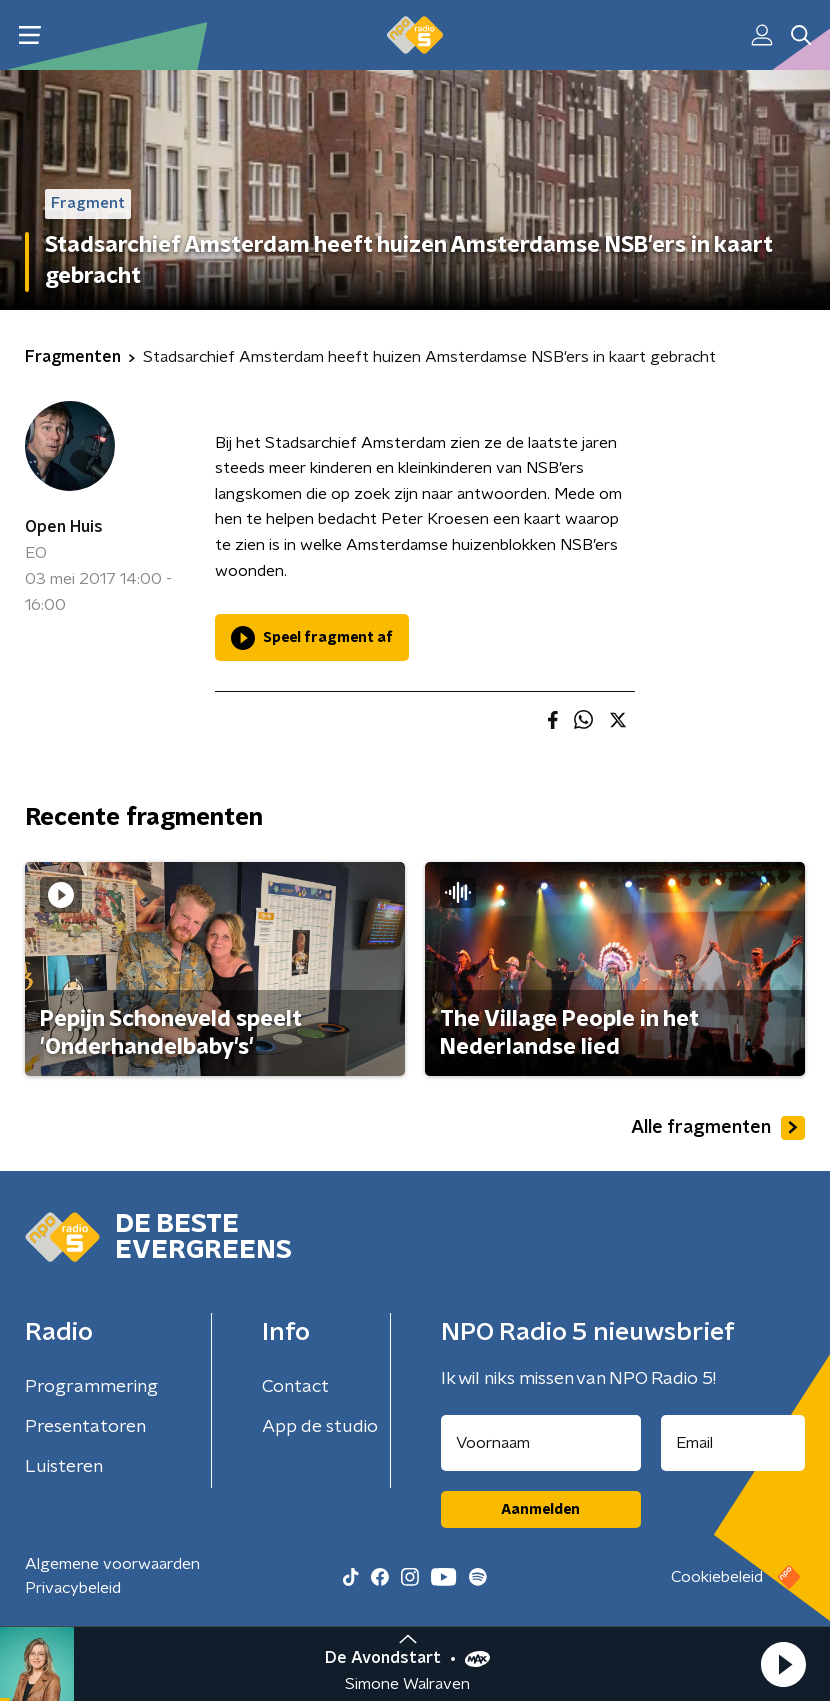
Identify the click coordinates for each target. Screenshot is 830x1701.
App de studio (320, 1427)
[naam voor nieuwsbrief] (541, 1443)
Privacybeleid (73, 1588)
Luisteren (64, 1467)
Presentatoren (85, 1427)
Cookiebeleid (717, 1577)
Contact (295, 1387)
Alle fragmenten (718, 1128)
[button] (783, 1664)
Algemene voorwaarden (112, 1564)
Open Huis (64, 527)
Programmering (91, 1387)
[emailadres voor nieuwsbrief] (733, 1443)
